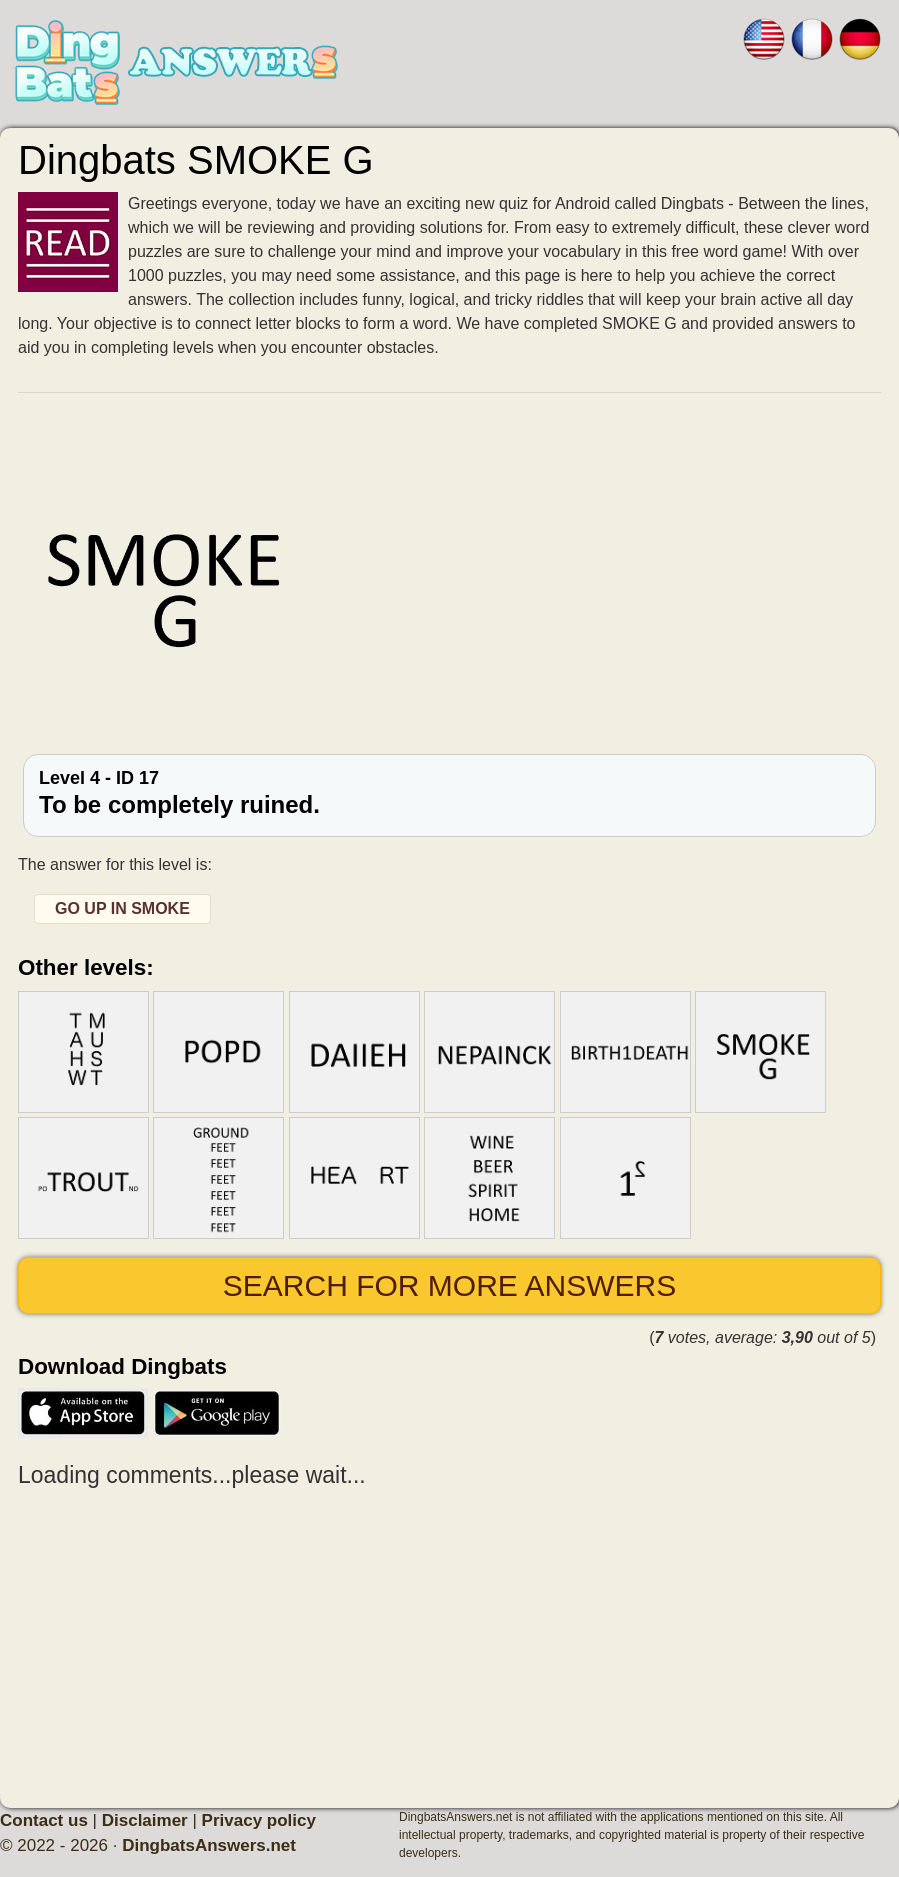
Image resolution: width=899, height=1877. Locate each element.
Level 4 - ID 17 (449, 793)
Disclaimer (145, 1820)
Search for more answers (449, 1285)
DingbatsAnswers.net (209, 1845)
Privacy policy (259, 1820)
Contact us (44, 1820)
